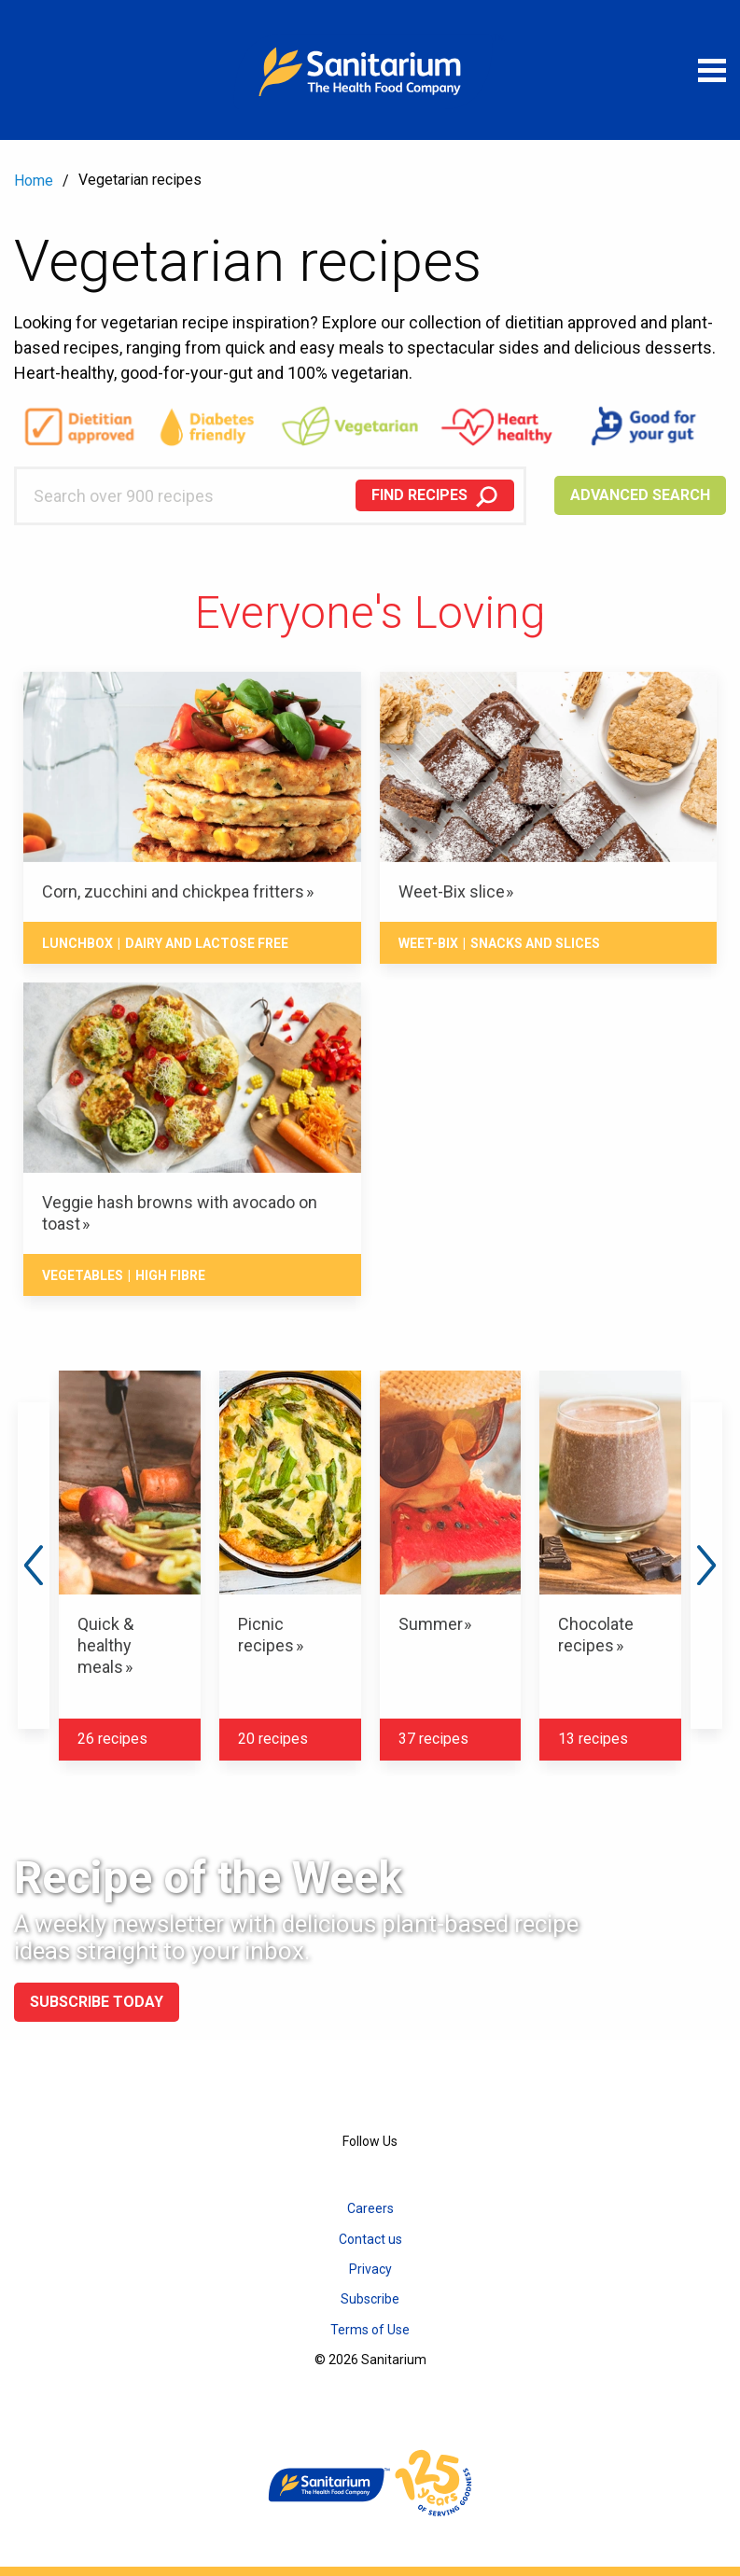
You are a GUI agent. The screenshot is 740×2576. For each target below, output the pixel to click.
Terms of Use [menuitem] (370, 2329)
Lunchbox (77, 943)
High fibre (170, 1275)
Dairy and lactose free (206, 943)
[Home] (370, 70)
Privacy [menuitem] (370, 2269)
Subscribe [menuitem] (370, 2298)
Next (706, 1565)
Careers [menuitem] (370, 2208)
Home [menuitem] (33, 180)
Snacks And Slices (535, 943)
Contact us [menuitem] (370, 2239)
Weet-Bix (428, 943)
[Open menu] (712, 70)
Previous (33, 1565)
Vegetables (82, 1275)
